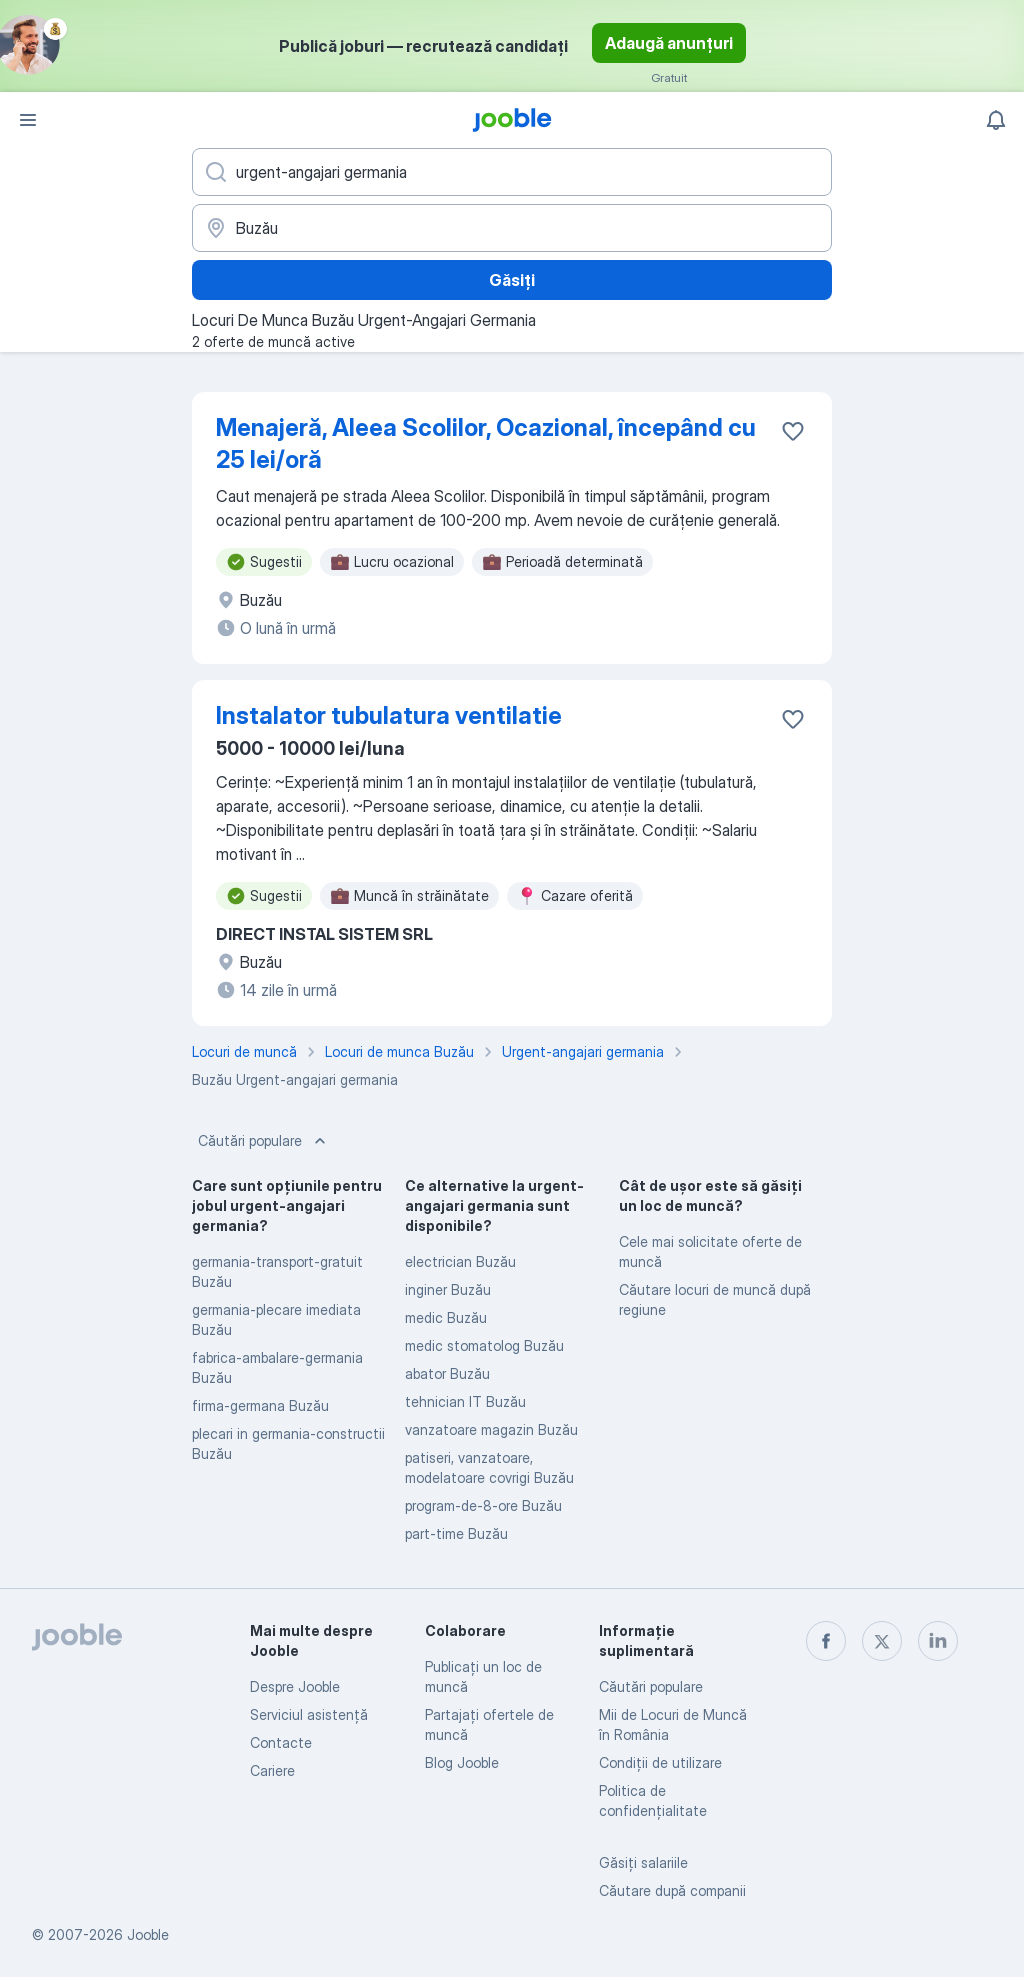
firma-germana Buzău (260, 1405)
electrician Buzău (460, 1261)
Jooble (148, 1934)
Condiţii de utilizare (660, 1762)
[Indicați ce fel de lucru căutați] (512, 172)
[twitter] (882, 1641)
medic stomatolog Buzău (484, 1345)
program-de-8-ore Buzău (483, 1505)
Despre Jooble (295, 1686)
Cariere (272, 1770)
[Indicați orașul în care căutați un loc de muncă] (512, 228)
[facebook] (826, 1641)
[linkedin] (938, 1641)
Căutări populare (264, 1141)
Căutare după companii (672, 1890)
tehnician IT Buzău (465, 1401)
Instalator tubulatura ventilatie (389, 715)
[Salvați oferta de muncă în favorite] (793, 431)
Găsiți (512, 280)
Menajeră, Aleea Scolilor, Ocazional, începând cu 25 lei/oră (486, 443)
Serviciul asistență (309, 1714)
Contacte (281, 1742)
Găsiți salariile (643, 1862)
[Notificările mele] (996, 120)
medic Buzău (446, 1317)
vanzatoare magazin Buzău (491, 1429)
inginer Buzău (448, 1289)
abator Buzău (447, 1373)
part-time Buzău (456, 1533)
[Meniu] (28, 120)
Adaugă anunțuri (669, 43)
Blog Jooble (462, 1762)
